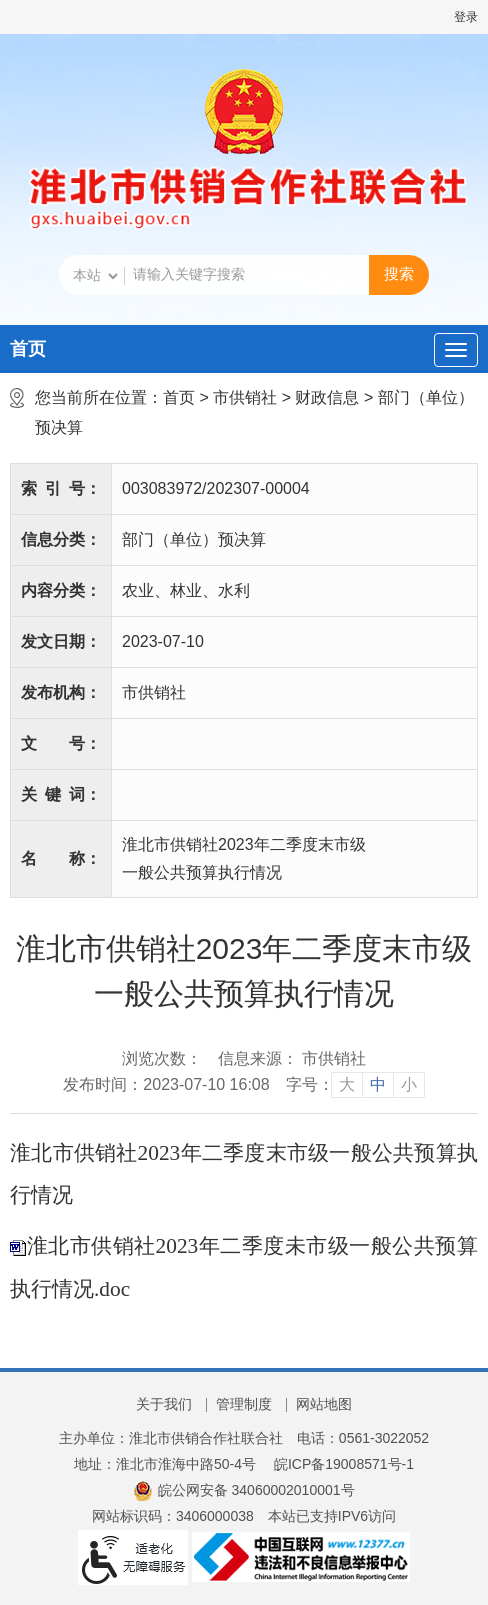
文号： (61, 743)
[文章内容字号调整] (355, 1085)
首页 (28, 349)
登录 (466, 17)
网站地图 (324, 1404)
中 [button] (378, 1084)
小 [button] (409, 1084)
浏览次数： (162, 1058)
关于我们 (164, 1404)
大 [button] (347, 1084)
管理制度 (244, 1404)
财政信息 (327, 397)
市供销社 (245, 397)
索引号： (61, 488)
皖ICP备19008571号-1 (344, 1464)
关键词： (61, 794)
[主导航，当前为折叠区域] (456, 350)
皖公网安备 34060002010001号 (243, 1490)
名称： (61, 858)
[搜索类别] (95, 276)
